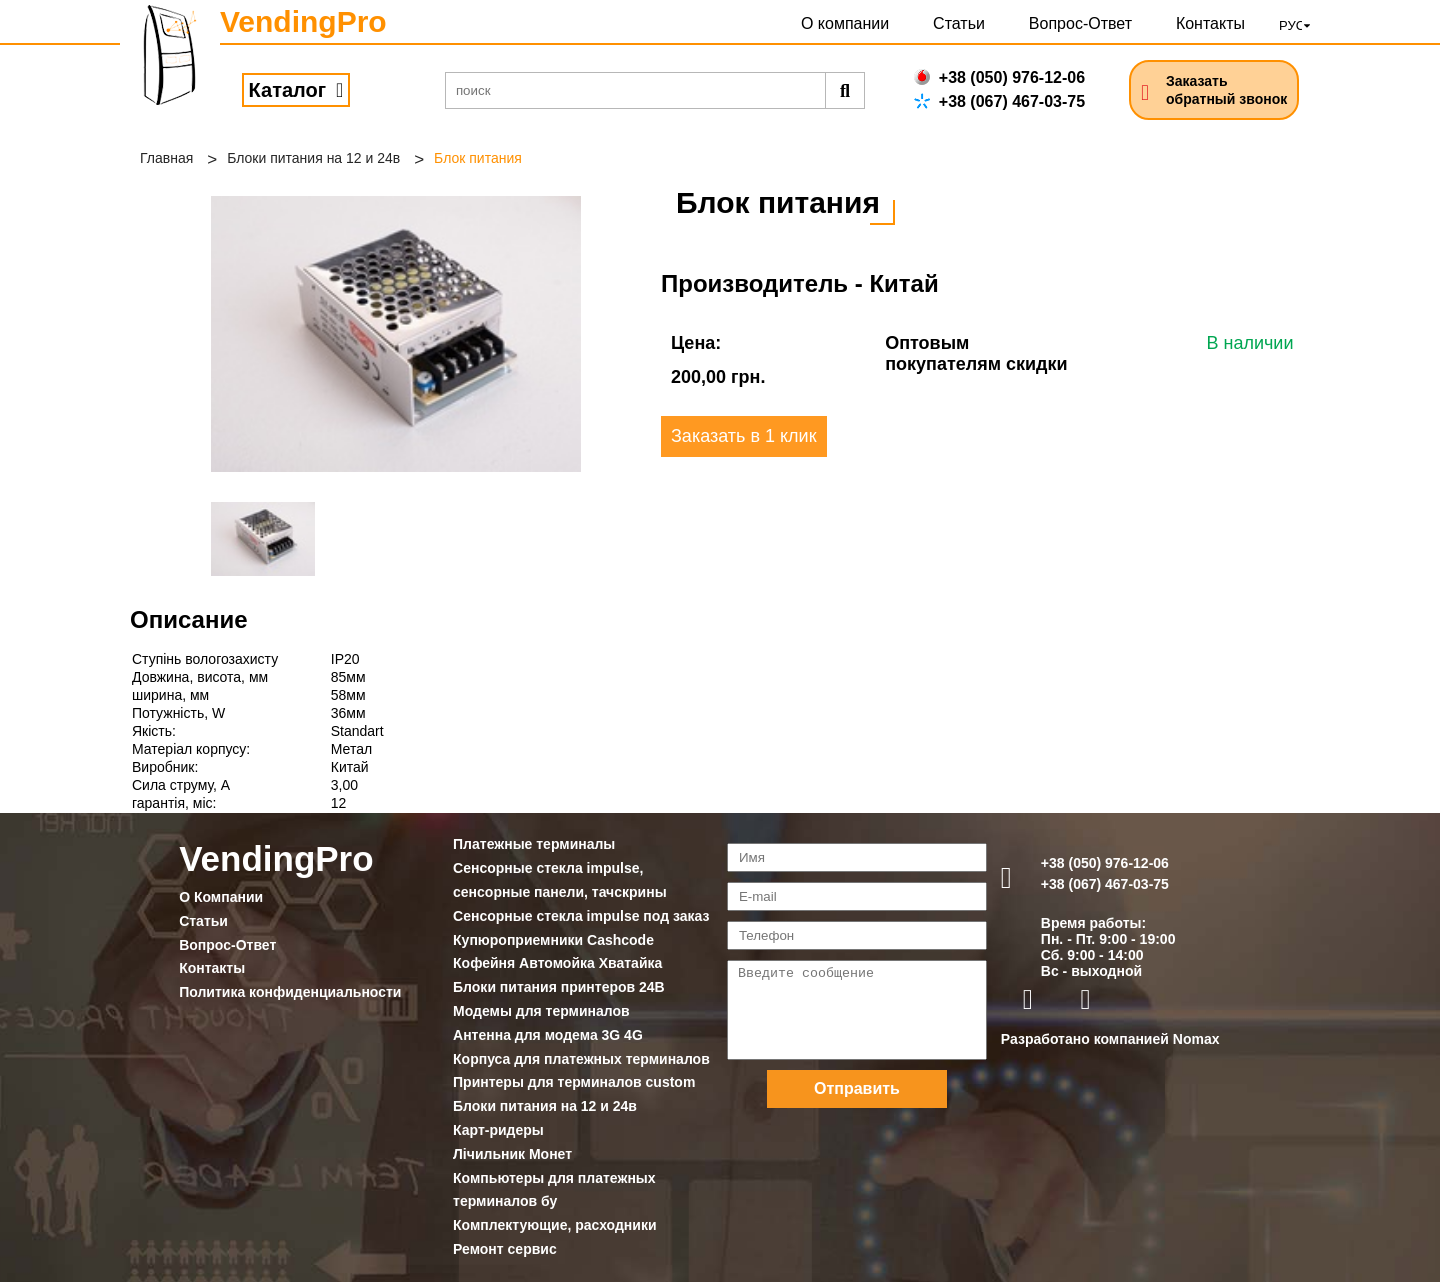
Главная (166, 158)
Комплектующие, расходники (554, 1225)
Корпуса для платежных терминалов (581, 1059)
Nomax (1196, 1039)
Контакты (1210, 23)
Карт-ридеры (498, 1130)
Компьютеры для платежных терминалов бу (554, 1190)
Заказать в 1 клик (744, 436)
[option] (396, 334)
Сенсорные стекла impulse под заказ (581, 916)
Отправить (857, 1088)
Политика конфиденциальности (290, 992)
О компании (845, 23)
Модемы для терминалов (541, 1011)
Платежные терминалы (534, 844)
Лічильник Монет (512, 1154)
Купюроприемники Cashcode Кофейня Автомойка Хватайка (557, 952)
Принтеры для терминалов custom (574, 1082)
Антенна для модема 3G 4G (548, 1035)
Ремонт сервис (505, 1249)
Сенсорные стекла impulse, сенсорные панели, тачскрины (560, 880)
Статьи (959, 23)
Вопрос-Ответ (1080, 23)
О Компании (221, 897)
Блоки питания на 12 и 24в (313, 158)
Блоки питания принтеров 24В (559, 987)
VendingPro (303, 21)
